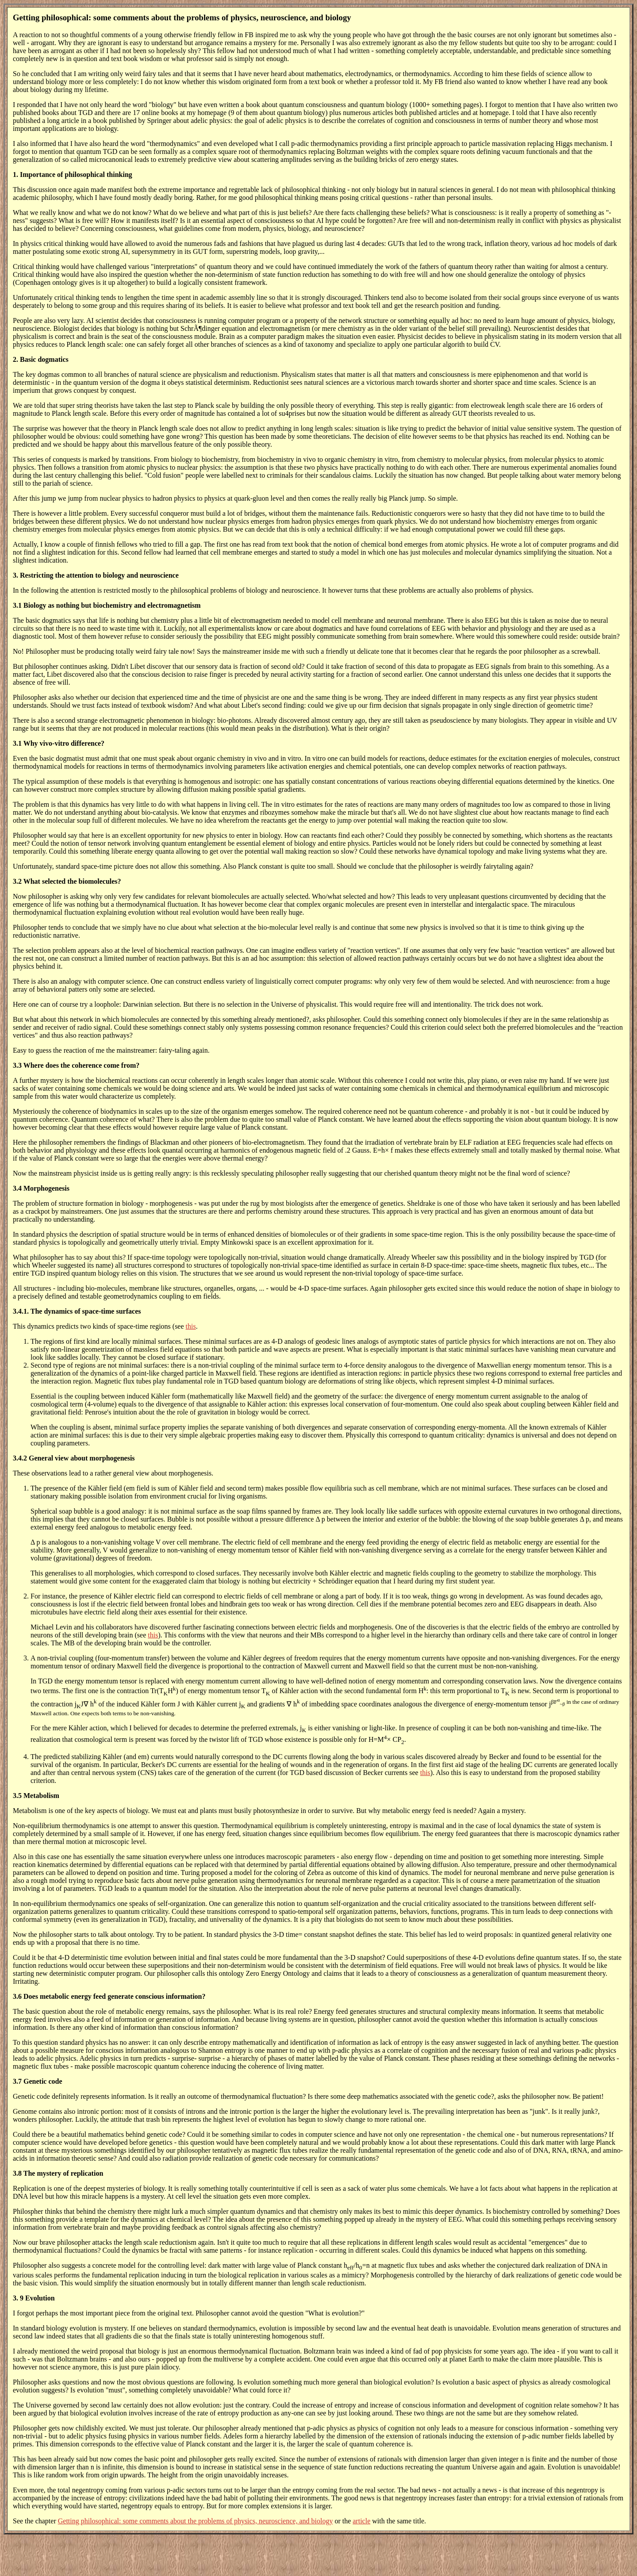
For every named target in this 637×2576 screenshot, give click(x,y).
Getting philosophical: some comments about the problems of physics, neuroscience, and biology (195, 2521)
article (361, 2521)
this (191, 1326)
